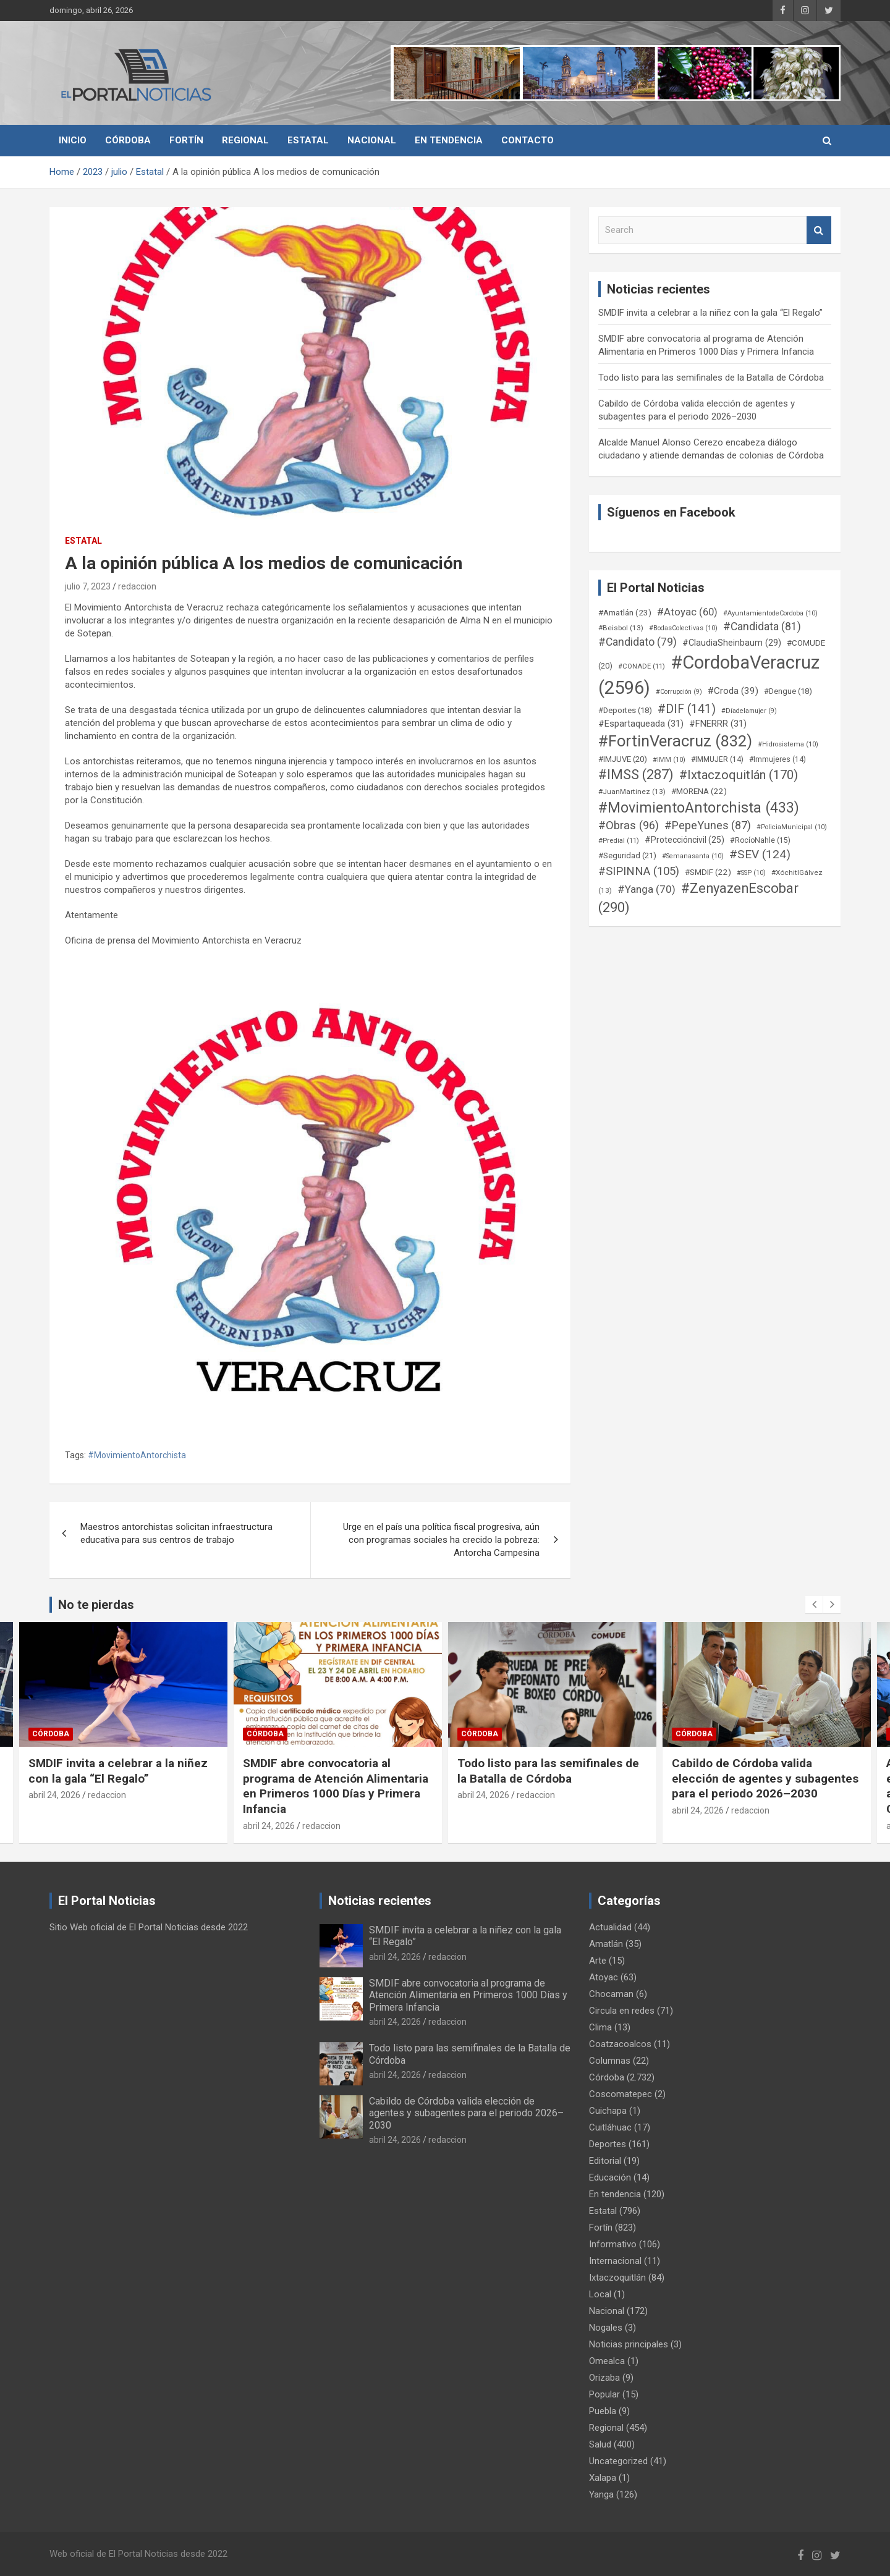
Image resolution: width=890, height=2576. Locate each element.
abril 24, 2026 (54, 1795)
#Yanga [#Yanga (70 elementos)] (646, 889)
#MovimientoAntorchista (137, 1455)
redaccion (137, 586)
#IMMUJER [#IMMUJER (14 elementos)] (717, 759)
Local (600, 2294)
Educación (610, 2177)
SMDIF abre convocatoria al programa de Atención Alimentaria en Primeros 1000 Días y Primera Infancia (335, 1786)
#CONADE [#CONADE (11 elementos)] (641, 666)
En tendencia (449, 140)
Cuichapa (608, 2110)
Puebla (602, 2411)
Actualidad (610, 1927)
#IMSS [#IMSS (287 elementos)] (636, 774)
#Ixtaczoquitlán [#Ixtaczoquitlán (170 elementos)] (738, 774)
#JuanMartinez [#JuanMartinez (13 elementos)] (632, 791)
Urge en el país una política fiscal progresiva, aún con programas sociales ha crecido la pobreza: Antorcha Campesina (441, 1539)
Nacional (371, 140)
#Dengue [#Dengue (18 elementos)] (788, 691)
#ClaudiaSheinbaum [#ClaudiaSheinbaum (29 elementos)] (731, 643)
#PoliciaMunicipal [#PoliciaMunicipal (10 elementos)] (791, 827)
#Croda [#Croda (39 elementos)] (733, 690)
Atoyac (603, 1977)
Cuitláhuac (610, 2127)
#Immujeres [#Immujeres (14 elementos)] (777, 759)
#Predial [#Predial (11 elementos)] (618, 841)
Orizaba (604, 2377)
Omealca (607, 2361)
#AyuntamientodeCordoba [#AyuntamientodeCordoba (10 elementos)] (770, 613)
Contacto (527, 140)
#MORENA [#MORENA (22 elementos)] (699, 791)
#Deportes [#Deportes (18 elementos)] (625, 710)
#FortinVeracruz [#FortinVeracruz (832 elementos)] (675, 741)
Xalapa (602, 2477)
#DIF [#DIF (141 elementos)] (687, 709)
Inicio (73, 140)
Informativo (613, 2244)
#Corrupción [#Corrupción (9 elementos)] (679, 692)
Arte (597, 1960)
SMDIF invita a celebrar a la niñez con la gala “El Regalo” (710, 312)
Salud (600, 2444)
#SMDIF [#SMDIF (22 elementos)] (708, 872)
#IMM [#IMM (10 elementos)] (669, 760)
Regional (245, 140)
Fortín (186, 140)
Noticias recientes (379, 1900)
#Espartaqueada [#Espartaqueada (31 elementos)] (641, 723)
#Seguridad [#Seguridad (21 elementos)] (627, 855)
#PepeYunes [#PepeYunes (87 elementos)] (707, 825)
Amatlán (606, 1943)
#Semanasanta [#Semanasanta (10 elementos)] (693, 856)
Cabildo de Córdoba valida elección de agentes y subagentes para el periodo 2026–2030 (765, 1778)
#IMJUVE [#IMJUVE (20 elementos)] (622, 759)
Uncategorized (618, 2461)
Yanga (601, 2494)
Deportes (607, 2144)
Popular (604, 2394)
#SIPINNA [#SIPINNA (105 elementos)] (638, 871)
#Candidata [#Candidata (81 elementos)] (762, 626)
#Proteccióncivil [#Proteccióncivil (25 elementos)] (684, 840)
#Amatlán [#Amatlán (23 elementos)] (624, 612)
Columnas (609, 2060)
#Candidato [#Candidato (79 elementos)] (637, 642)
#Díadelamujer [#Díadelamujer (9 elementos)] (749, 711)
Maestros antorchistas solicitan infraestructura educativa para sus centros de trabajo (176, 1533)
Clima (600, 2027)
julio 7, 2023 (88, 586)
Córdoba (128, 140)
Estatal (308, 140)
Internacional (615, 2260)
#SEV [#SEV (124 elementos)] (759, 854)
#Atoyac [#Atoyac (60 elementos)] (687, 612)
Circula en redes (622, 2010)
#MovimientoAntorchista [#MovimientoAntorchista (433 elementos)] (698, 807)
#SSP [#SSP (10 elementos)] (751, 873)
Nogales (605, 2327)
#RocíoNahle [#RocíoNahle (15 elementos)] (760, 840)
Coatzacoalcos (620, 2044)
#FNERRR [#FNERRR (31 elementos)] (718, 723)
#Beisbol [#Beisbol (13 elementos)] (620, 627)
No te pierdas (96, 1604)
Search (819, 230)
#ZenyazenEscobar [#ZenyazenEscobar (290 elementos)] (698, 897)
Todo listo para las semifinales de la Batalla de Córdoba (711, 377)
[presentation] (814, 1604)
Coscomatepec (620, 2094)
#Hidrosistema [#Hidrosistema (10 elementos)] (788, 744)
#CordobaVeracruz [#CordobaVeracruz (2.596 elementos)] (709, 675)
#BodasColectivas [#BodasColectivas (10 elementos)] (683, 628)
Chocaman (611, 1994)
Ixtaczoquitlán (617, 2277)
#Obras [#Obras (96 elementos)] (628, 825)
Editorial (605, 2160)
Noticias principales (628, 2344)
